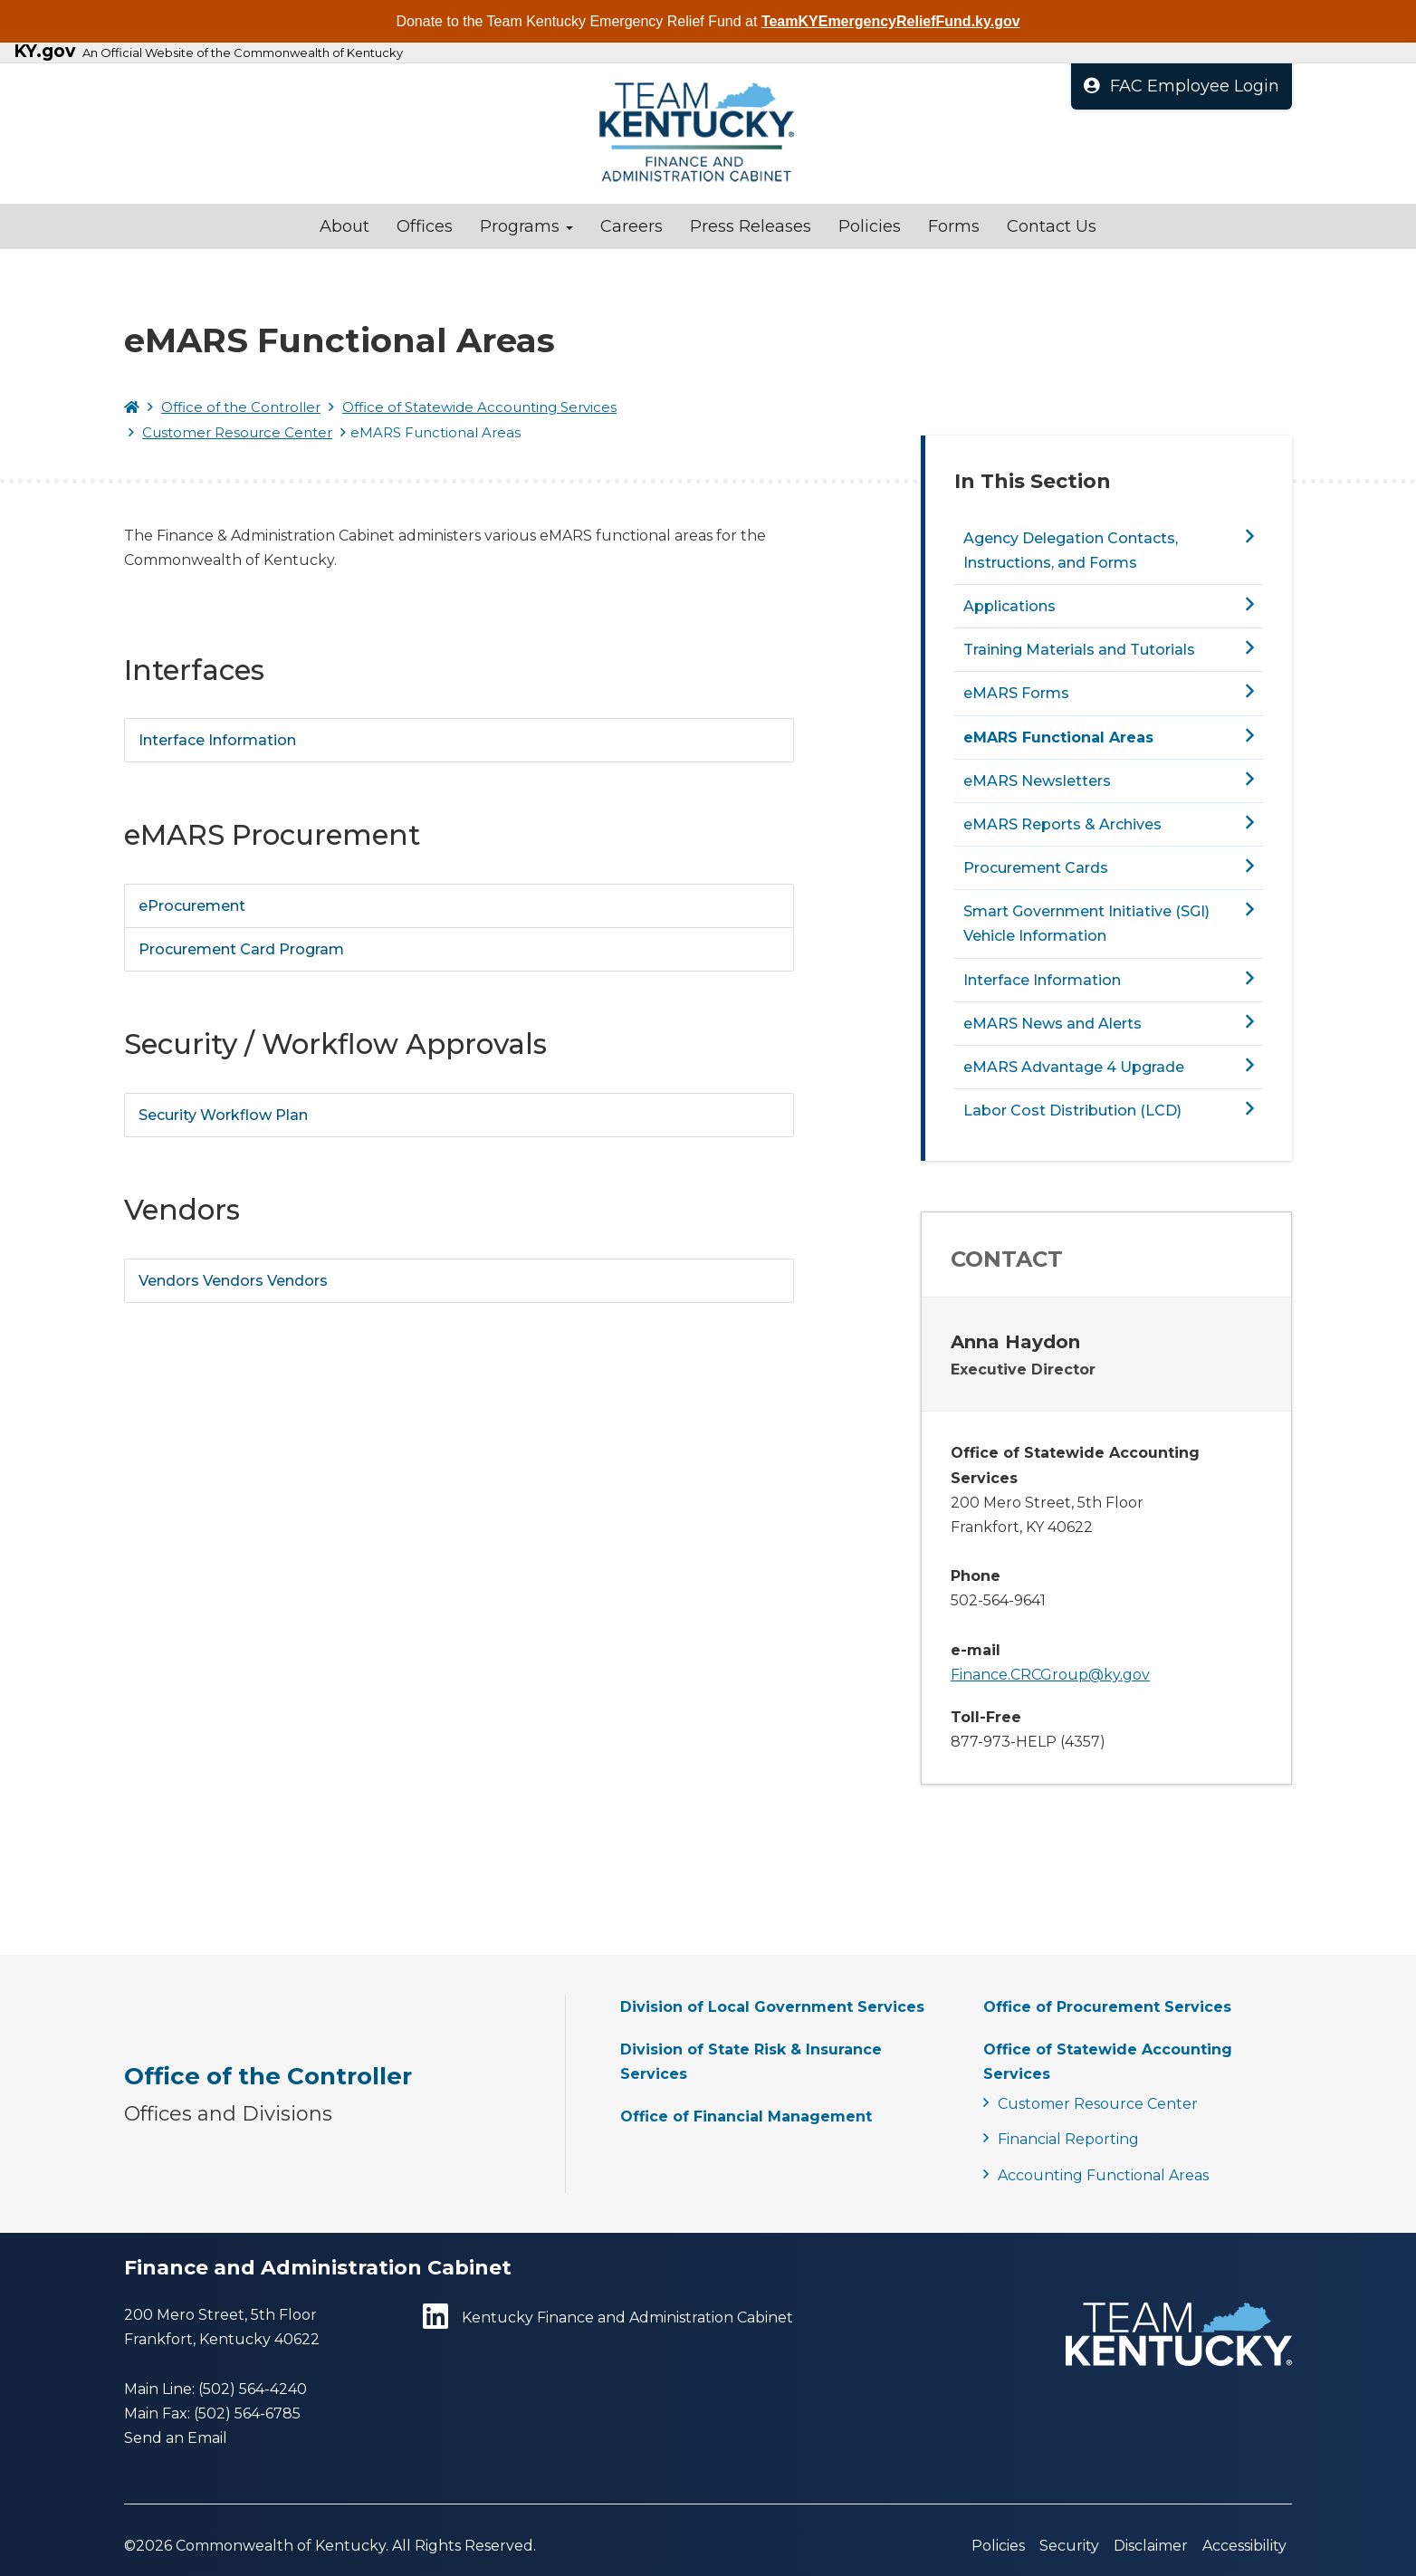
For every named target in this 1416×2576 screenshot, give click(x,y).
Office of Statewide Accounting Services (479, 407)
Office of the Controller (241, 407)
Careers (631, 226)
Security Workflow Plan (223, 1115)
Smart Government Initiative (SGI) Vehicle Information (1086, 923)
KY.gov (44, 52)
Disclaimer (1151, 2545)
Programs (526, 226)
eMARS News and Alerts (1052, 1023)
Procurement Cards (1035, 867)
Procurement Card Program (241, 949)
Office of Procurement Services (1107, 2007)
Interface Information (217, 740)
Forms (954, 226)
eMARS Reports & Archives (1062, 824)
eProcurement (192, 906)
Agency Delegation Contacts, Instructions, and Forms (1070, 550)
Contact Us (1051, 226)
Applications (1009, 606)
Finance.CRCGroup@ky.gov (1050, 1674)
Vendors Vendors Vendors (233, 1280)
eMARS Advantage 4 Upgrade (1073, 1067)
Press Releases (750, 226)
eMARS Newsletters (1037, 781)
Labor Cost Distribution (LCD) (1072, 1110)
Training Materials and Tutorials (1079, 649)
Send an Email (175, 2438)
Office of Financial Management (746, 2116)
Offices (425, 226)
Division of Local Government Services (772, 2007)
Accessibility (1244, 2545)
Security (1069, 2545)
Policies (869, 226)
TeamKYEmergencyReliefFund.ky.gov (890, 21)
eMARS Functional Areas (1058, 737)
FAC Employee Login (1181, 86)
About (344, 226)
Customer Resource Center (237, 432)
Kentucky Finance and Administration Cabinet (608, 2317)
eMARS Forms (1016, 693)
